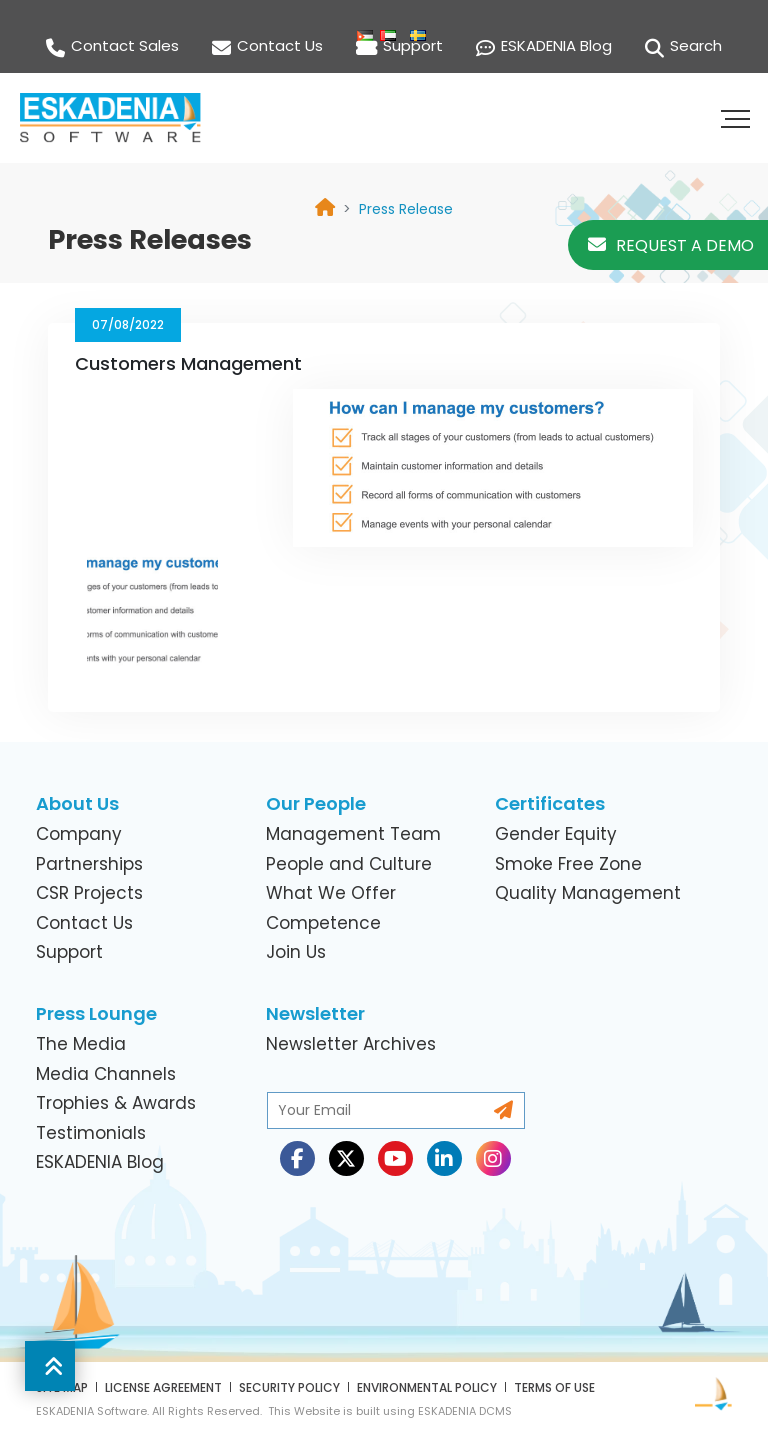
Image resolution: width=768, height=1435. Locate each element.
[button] (738, 118)
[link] (406, 209)
